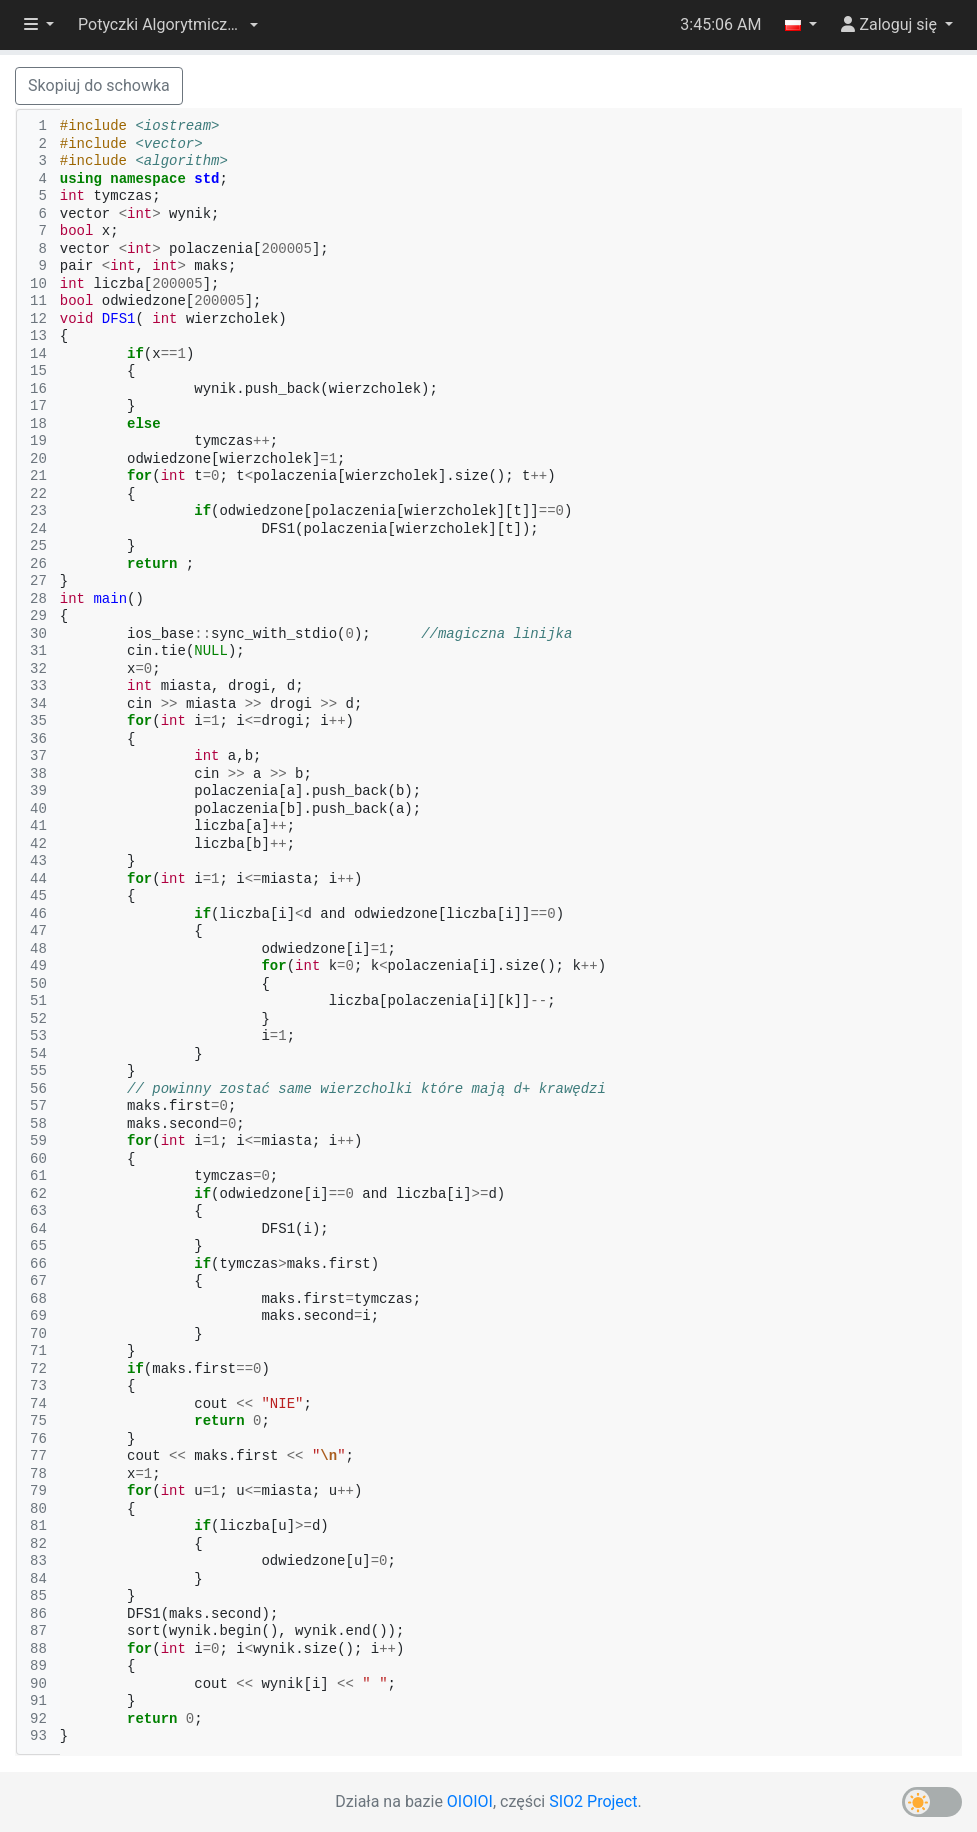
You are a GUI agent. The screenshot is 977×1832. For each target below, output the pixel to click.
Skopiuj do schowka (99, 85)
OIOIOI (470, 1801)
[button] (168, 25)
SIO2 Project (593, 1801)
